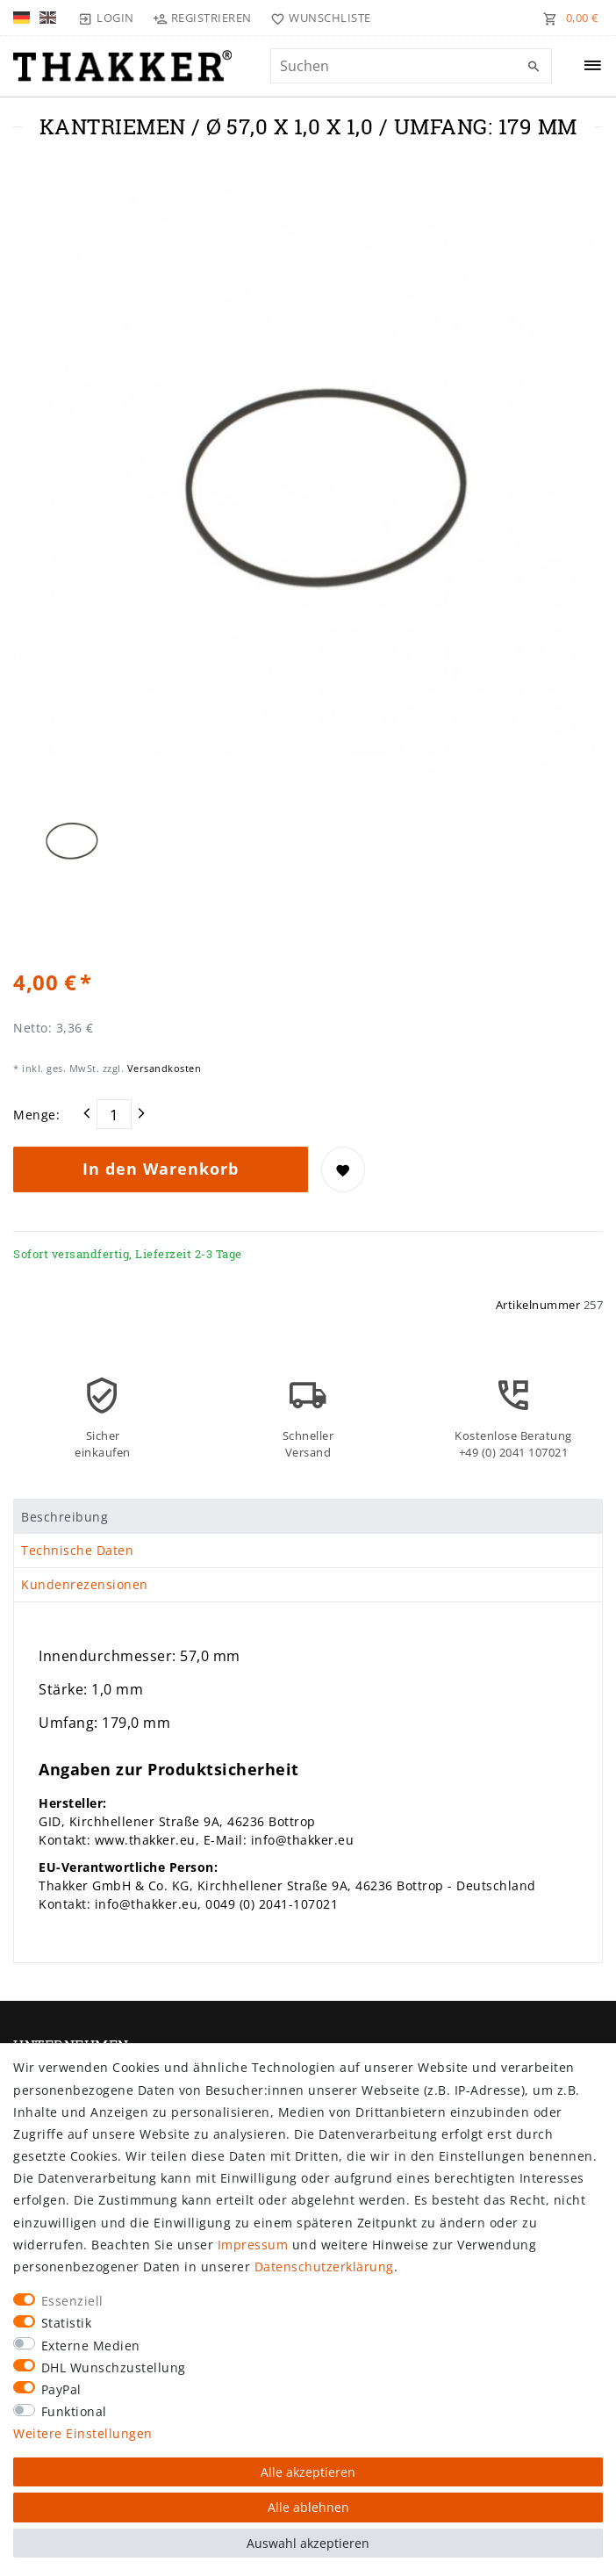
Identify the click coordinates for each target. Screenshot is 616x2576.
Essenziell (72, 2300)
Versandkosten (162, 1068)
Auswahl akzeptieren (308, 2543)
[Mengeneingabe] (114, 1114)
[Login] (106, 17)
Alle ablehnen (308, 2507)
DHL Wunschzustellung (113, 2367)
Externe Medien (90, 2345)
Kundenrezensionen (84, 1584)
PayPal (61, 2389)
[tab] (308, 1516)
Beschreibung (64, 1516)
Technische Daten (77, 1550)
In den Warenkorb (160, 1168)
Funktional (74, 2411)
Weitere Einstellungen (83, 2433)
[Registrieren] (203, 17)
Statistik (66, 2322)
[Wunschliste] (317, 17)
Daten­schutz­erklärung (324, 2266)
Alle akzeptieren (308, 2472)
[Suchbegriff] (411, 65)
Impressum (253, 2244)
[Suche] (534, 66)
